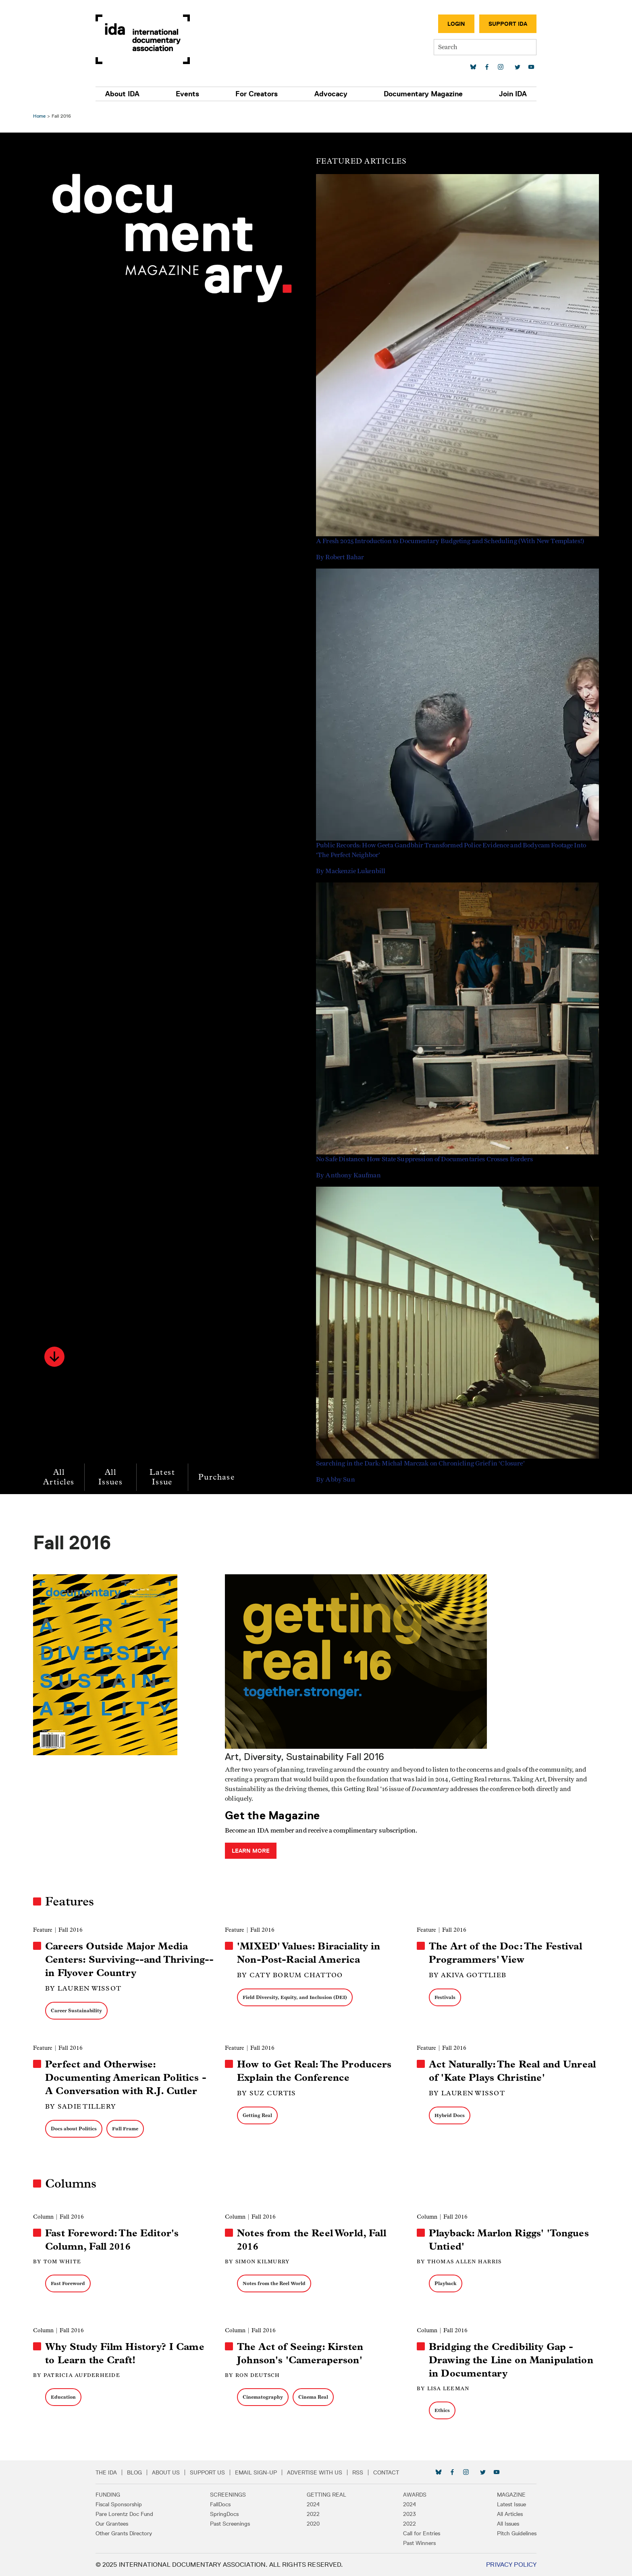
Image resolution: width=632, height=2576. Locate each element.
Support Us (220, 2472)
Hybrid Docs (449, 2115)
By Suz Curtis (267, 2093)
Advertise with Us (328, 2472)
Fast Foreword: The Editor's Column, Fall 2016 (114, 2239)
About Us (179, 2472)
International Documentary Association (156, 39)
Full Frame (127, 2129)
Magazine (498, 2494)
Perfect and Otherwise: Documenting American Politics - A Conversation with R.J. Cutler (128, 2078)
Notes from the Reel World (274, 2283)
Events (195, 93)
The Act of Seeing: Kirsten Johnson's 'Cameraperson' (301, 2353)
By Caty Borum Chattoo (290, 1975)
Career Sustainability (78, 2010)
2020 (313, 2523)
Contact (399, 2472)
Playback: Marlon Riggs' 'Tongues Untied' (508, 2239)
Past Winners (413, 2543)
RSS (371, 2472)
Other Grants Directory (137, 2533)
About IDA (135, 93)
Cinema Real (314, 2397)
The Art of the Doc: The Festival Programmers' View (504, 1953)
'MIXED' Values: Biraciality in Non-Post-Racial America (309, 1953)
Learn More (251, 1850)
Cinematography (263, 2397)
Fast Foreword (70, 2283)
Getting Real (258, 2115)
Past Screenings (237, 2523)
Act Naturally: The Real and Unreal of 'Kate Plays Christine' (511, 2071)
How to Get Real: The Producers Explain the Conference (315, 2071)
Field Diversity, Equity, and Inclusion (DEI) (295, 1997)
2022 (313, 2514)
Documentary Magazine (415, 93)
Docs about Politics (76, 2129)
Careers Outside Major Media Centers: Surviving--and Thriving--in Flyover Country (130, 1959)
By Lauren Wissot (86, 1988)
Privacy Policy (498, 2564)
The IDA (119, 2472)
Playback (445, 2283)
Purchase (219, 1477)
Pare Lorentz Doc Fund (137, 2514)
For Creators (259, 93)
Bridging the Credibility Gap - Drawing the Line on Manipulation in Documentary (510, 2360)
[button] (57, 1357)
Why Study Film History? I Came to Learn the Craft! (127, 2353)
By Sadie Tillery (83, 2106)
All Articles (61, 1477)
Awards (408, 2494)
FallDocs (227, 2504)
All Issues (113, 1477)
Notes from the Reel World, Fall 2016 (312, 2239)
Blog (147, 2472)
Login (443, 23)
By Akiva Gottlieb (466, 1975)
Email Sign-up (269, 2472)
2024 (313, 2504)
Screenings (235, 2494)
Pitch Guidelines (503, 2533)
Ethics (441, 2410)
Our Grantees (125, 2523)
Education (65, 2397)
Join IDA (500, 93)
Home (41, 115)
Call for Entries (415, 2533)
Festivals (444, 1997)
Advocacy (328, 93)
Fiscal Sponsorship (132, 2504)
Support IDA (494, 23)
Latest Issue (164, 1477)
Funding (121, 2494)
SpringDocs (231, 2514)
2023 (403, 2514)
